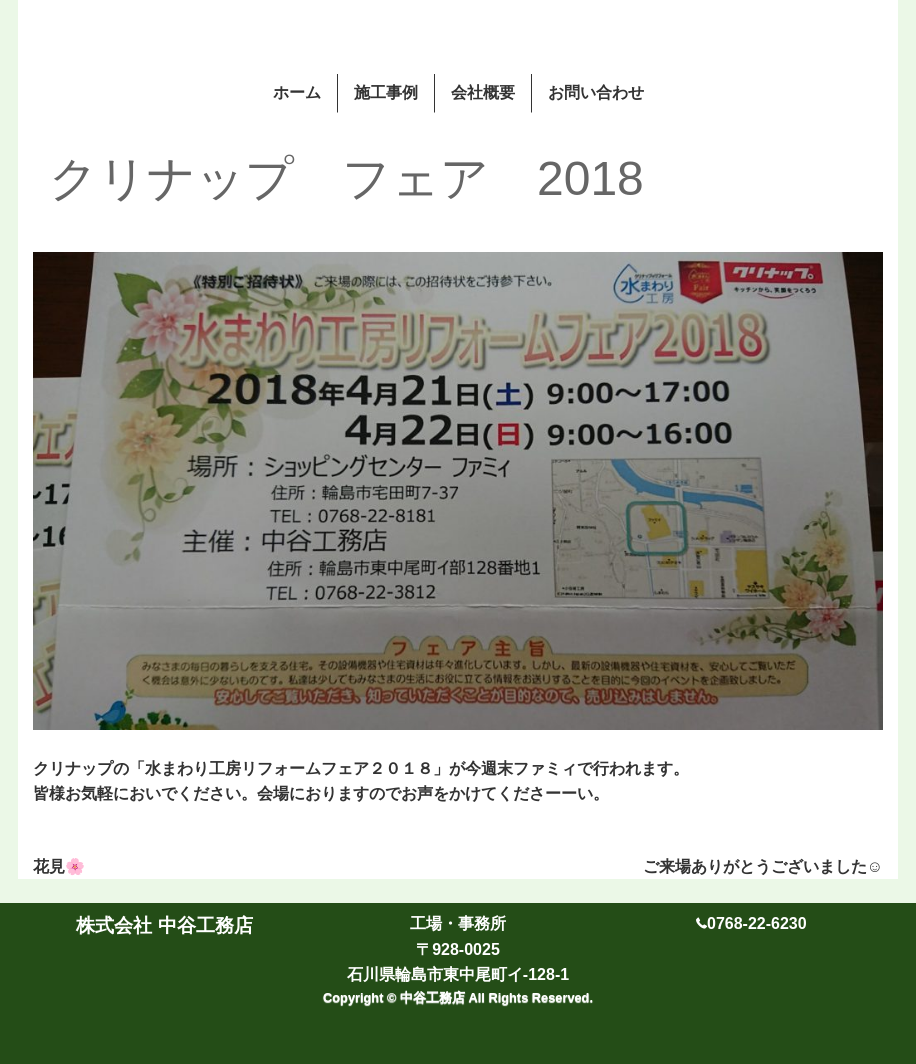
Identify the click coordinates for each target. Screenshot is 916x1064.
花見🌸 (59, 866)
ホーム (297, 92)
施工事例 (386, 92)
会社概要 (483, 92)
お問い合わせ (596, 92)
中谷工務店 (434, 997)
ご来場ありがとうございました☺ (763, 866)
